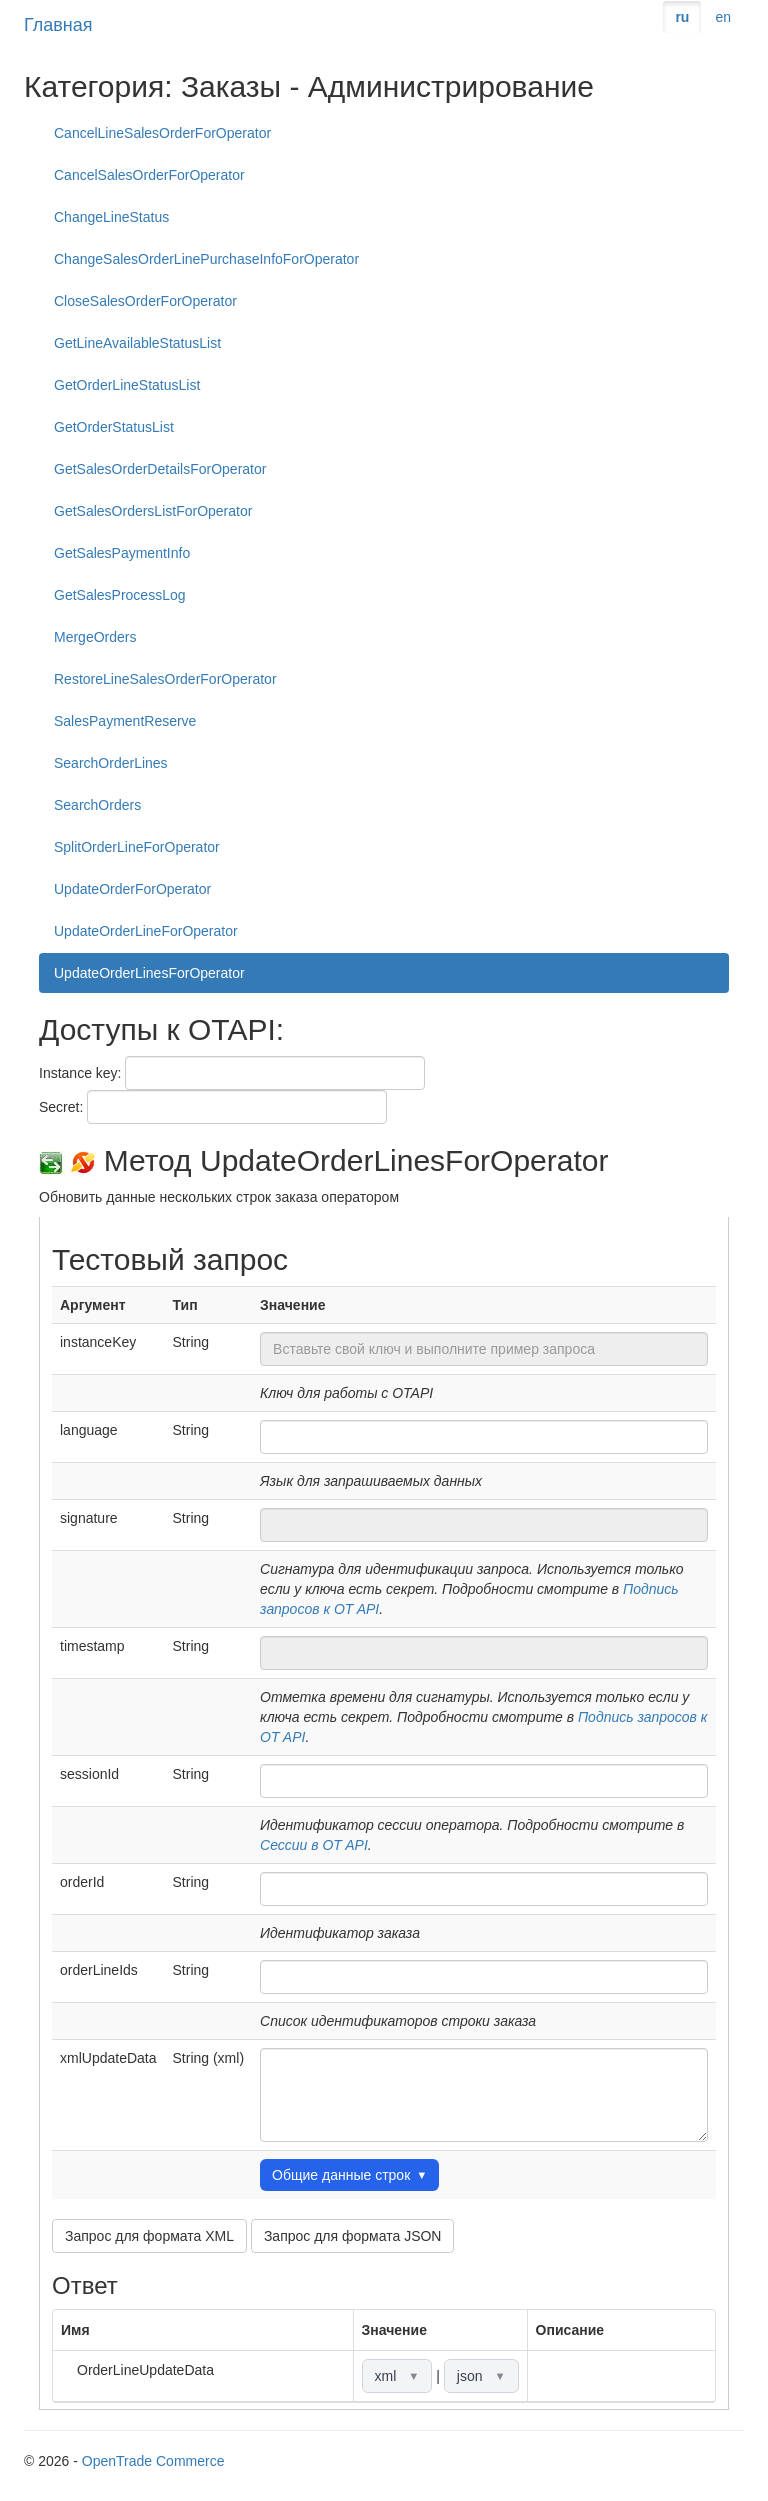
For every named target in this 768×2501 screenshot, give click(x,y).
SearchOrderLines (111, 763)
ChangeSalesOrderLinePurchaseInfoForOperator (206, 259)
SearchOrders (97, 805)
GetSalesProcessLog (120, 595)
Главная (58, 25)
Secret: (61, 1107)
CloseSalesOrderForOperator (145, 301)
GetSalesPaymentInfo (122, 553)
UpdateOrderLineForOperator (146, 931)
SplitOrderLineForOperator (137, 847)
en (723, 17)
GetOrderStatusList (114, 427)
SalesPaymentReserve (125, 721)
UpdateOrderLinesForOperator (149, 973)
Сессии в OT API (314, 1845)
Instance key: (80, 1073)
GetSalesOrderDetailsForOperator (160, 469)
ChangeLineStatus (111, 217)
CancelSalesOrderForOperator (149, 175)
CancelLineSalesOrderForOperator (162, 133)
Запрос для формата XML (149, 2236)
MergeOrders (95, 637)
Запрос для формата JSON (353, 2236)
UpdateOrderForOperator (132, 889)
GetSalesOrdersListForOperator (153, 511)
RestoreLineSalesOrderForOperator (165, 679)
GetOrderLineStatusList (127, 385)
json (481, 2376)
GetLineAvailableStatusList (137, 343)
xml (397, 2376)
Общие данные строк (349, 2175)
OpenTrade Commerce (153, 2461)
